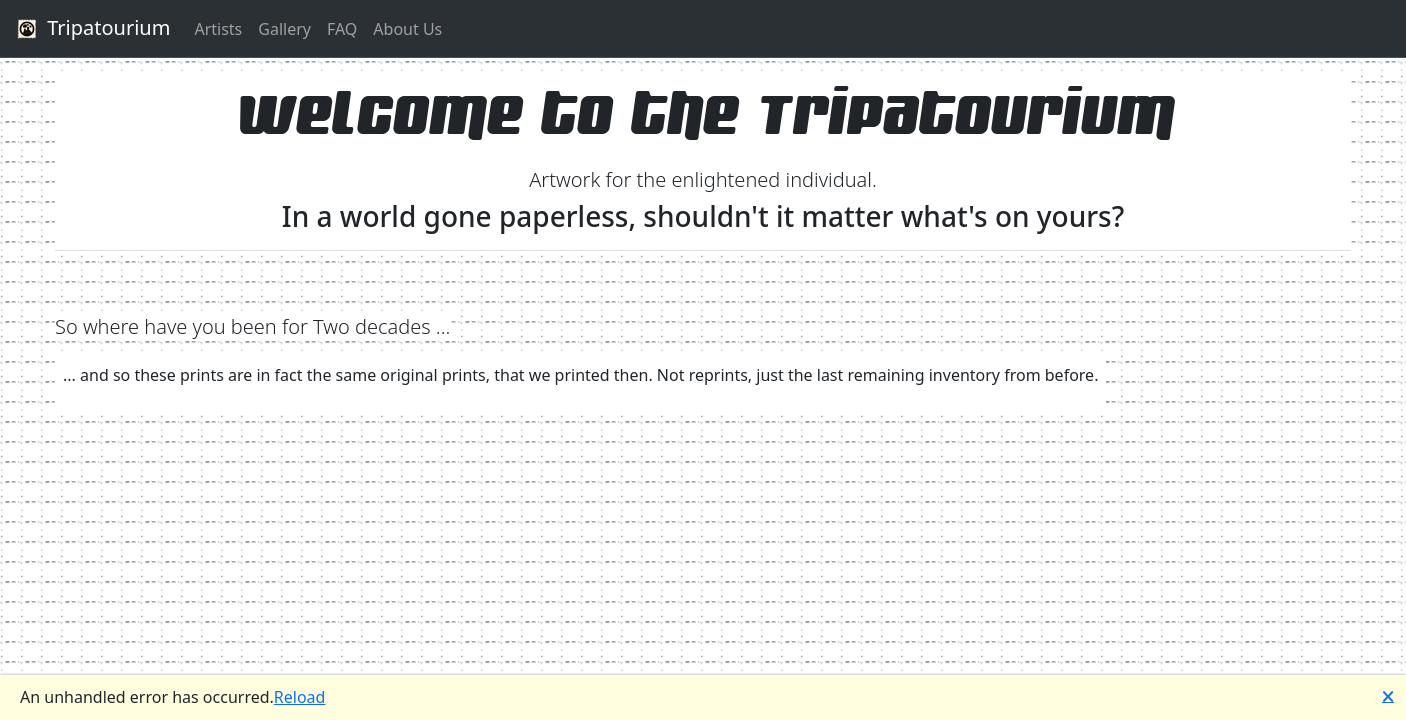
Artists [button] (218, 29)
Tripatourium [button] (91, 29)
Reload (300, 697)
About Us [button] (407, 29)
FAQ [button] (342, 29)
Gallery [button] (284, 29)
